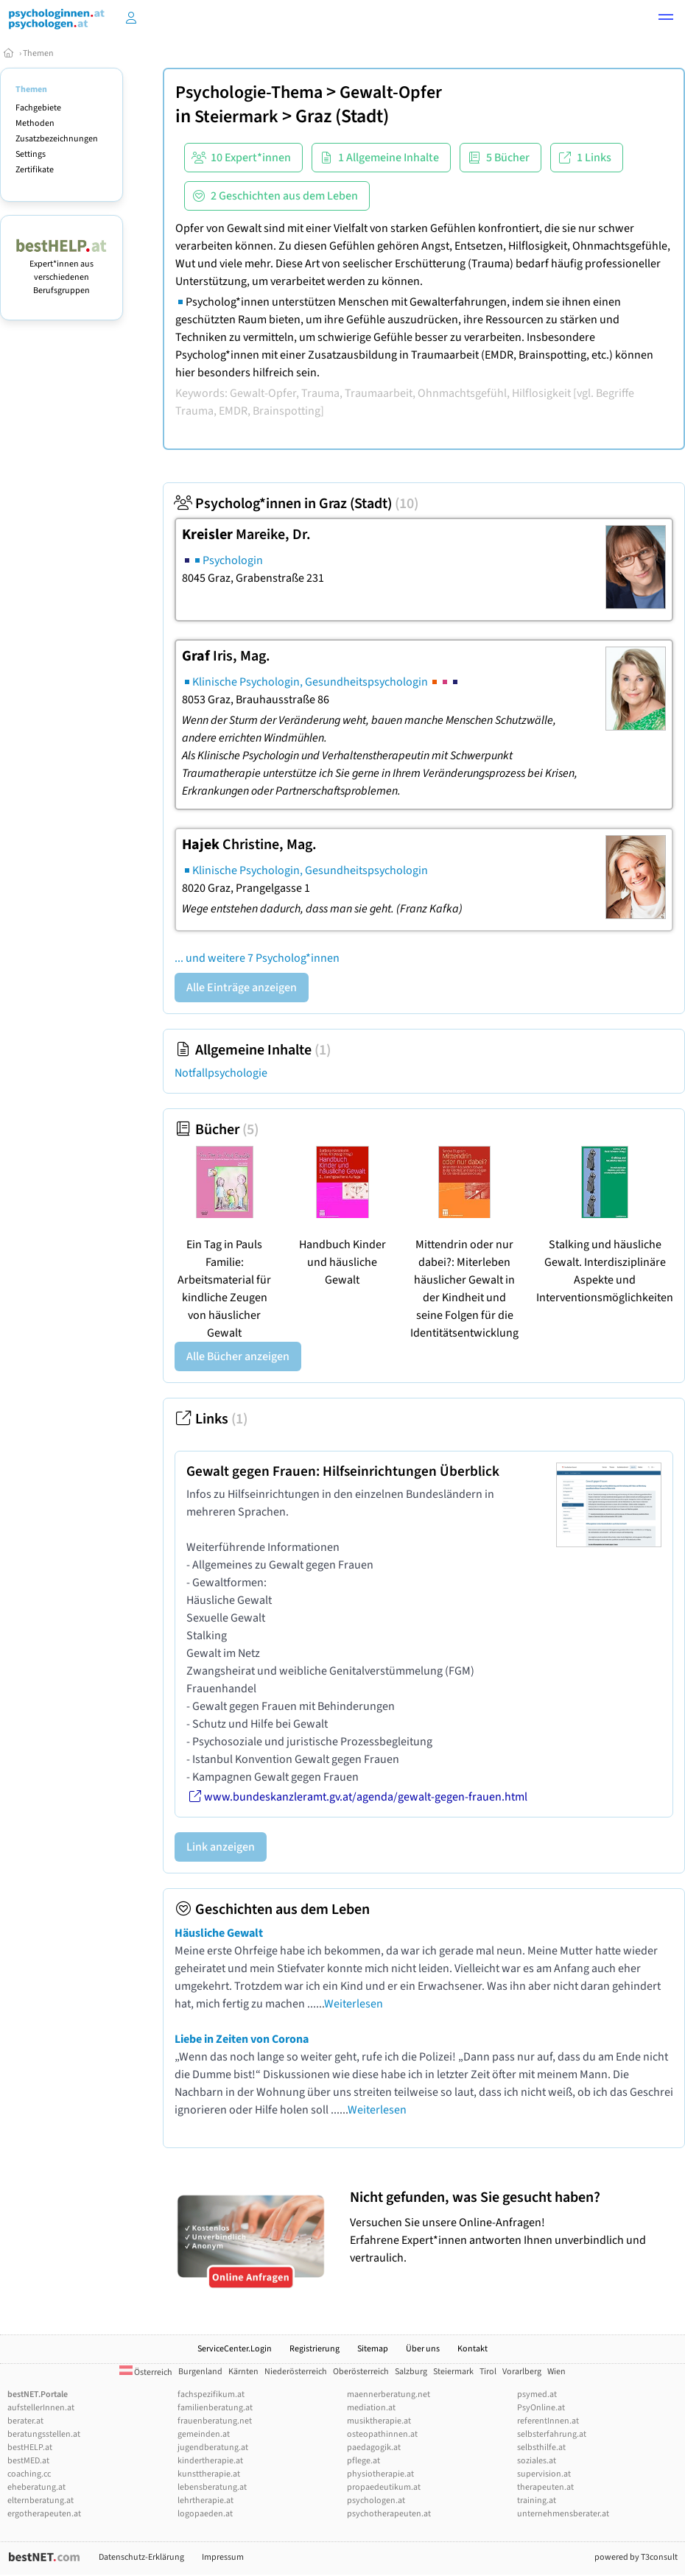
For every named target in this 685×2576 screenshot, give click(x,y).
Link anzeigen (220, 1847)
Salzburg (411, 2371)
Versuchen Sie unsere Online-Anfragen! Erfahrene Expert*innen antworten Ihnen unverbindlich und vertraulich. (514, 2227)
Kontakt (472, 2349)
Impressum (223, 2557)
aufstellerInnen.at (40, 2407)
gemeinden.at (204, 2434)
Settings (30, 154)
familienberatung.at (215, 2407)
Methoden (35, 123)
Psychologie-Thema (249, 92)
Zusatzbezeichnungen (56, 139)
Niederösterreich (295, 2371)
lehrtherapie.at (205, 2500)
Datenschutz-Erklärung (141, 2557)
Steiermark (236, 117)
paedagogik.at (374, 2447)
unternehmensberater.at (563, 2514)
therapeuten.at (545, 2487)
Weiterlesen (353, 2004)
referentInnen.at (548, 2421)
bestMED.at (28, 2460)
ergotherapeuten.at (44, 2514)
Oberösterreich (361, 2371)
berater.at (25, 2421)
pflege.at (363, 2460)
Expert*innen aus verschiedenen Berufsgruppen (61, 270)
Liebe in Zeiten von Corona (242, 2039)
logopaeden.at (205, 2514)
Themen (38, 53)
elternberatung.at (40, 2500)
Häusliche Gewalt (219, 1933)
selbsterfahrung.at (551, 2434)
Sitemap (372, 2349)
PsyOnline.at (541, 2407)
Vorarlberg (521, 2371)
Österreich (145, 2372)
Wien (556, 2371)
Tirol (488, 2371)
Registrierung (314, 2349)
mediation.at (371, 2407)
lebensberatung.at (212, 2487)
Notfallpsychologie (221, 1073)
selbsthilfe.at (541, 2447)
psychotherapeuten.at (389, 2514)
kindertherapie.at (210, 2460)
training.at (536, 2500)
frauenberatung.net (215, 2421)
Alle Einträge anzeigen (241, 987)
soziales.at (536, 2460)
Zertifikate (34, 169)
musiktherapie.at (379, 2421)
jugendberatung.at (213, 2447)
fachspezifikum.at (211, 2394)
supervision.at (544, 2474)
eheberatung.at (36, 2487)
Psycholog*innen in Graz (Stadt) (296, 503)
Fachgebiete (38, 108)
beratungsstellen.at (43, 2434)
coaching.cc (29, 2474)
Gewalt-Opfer (391, 92)
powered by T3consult (636, 2557)
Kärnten (243, 2371)
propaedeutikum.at (384, 2487)
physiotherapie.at (380, 2474)
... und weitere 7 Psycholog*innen (257, 958)
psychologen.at (376, 2500)
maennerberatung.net (388, 2394)
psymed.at (537, 2394)
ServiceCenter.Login (234, 2349)
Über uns (423, 2349)
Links (211, 1419)
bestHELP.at (29, 2447)
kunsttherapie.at (209, 2474)
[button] (666, 19)
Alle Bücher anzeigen (237, 1356)
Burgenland (200, 2371)
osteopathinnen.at (382, 2434)
